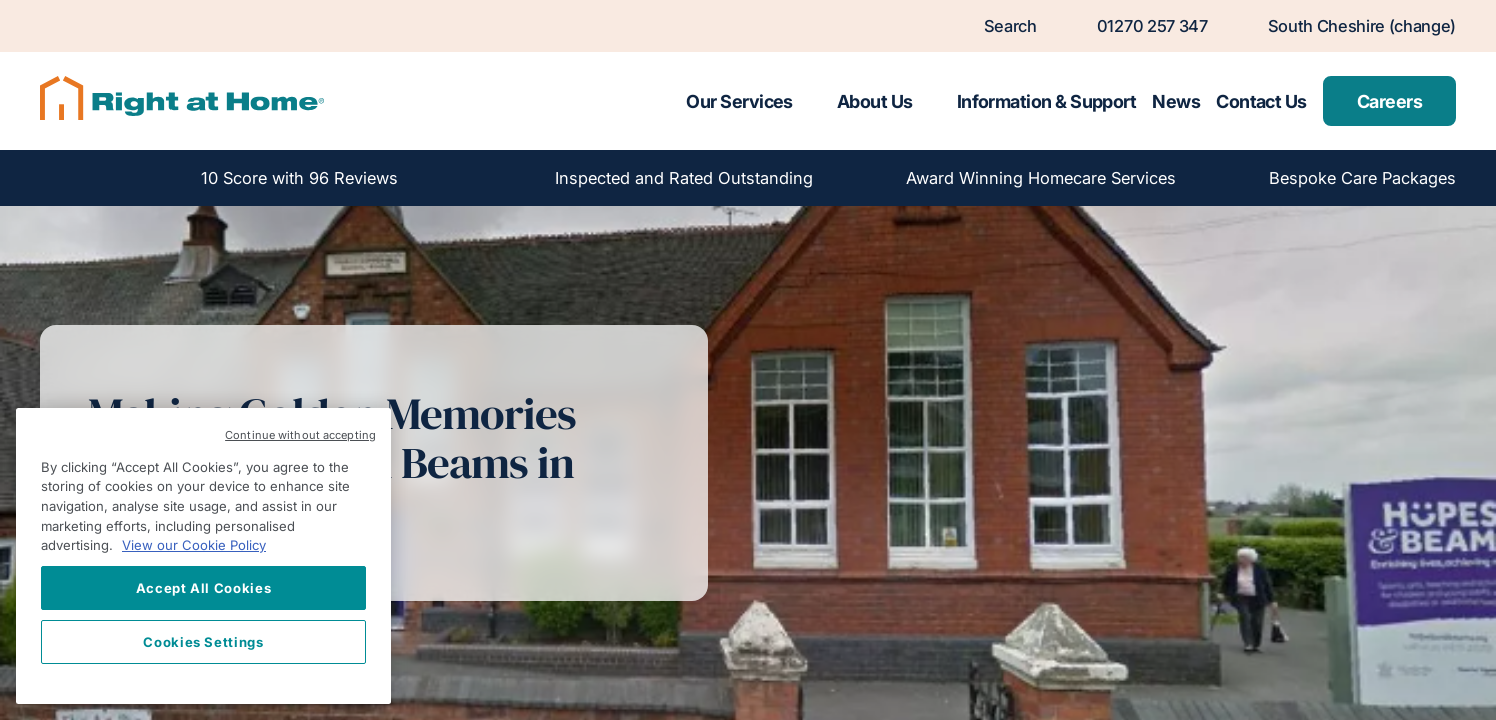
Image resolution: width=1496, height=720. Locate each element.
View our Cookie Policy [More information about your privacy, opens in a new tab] (194, 545)
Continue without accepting (300, 435)
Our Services (739, 101)
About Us (875, 101)
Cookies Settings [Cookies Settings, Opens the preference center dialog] (203, 642)
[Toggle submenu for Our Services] (811, 101)
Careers (1389, 101)
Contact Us (1261, 101)
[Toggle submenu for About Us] (931, 101)
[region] (203, 556)
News (1176, 101)
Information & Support (1047, 101)
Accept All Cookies (204, 588)
